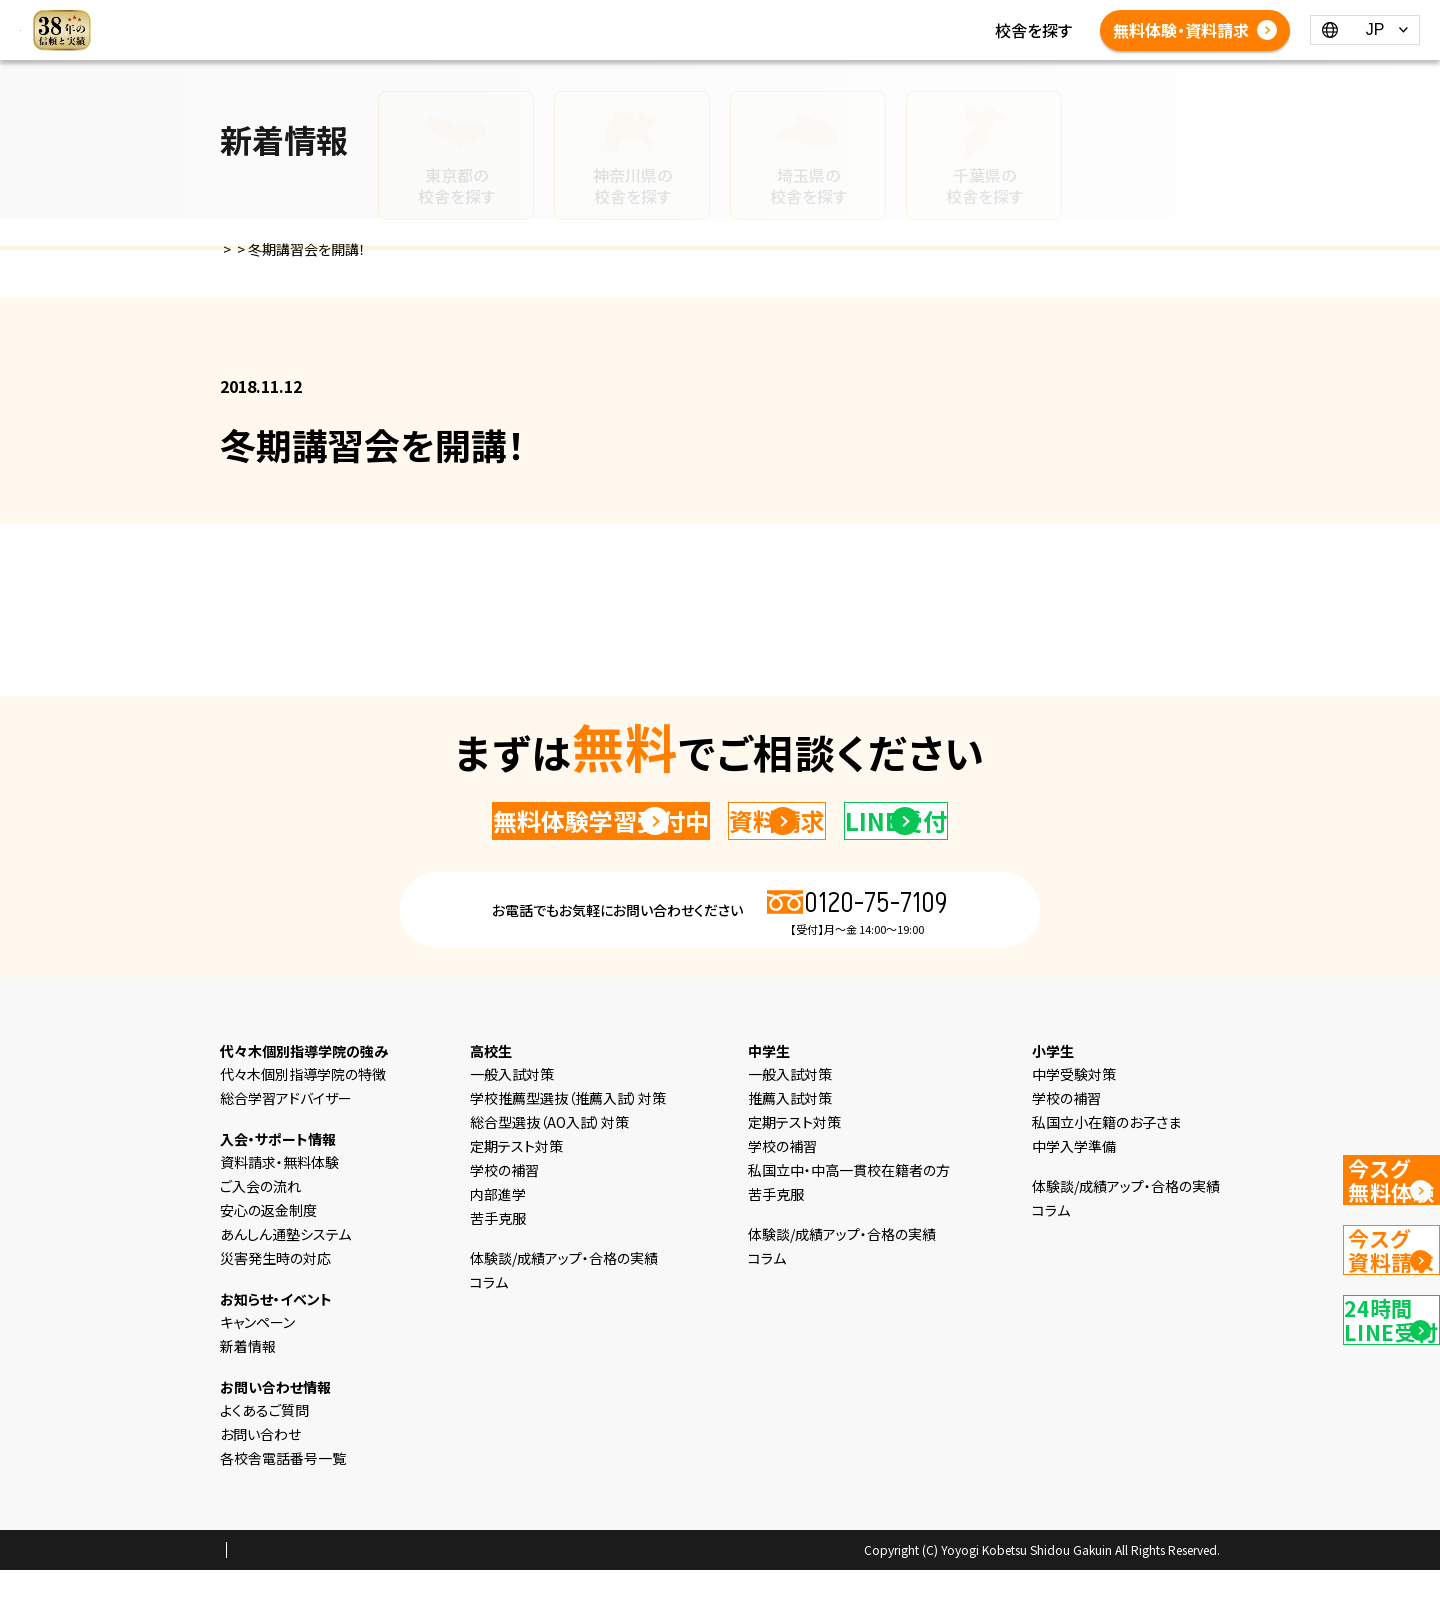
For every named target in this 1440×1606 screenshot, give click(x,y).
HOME (428, 18)
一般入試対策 (512, 1110)
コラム (964, 18)
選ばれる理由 (515, 18)
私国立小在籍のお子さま (1106, 1158)
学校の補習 (504, 1206)
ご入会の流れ (260, 1222)
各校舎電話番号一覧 (825, 42)
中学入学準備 (1074, 1182)
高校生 (730, 18)
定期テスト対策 (516, 1182)
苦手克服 (498, 1254)
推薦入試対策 (790, 1134)
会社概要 (389, 1587)
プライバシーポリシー (284, 1587)
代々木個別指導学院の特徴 (303, 1110)
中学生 (666, 18)
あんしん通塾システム (285, 1270)
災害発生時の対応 (275, 1294)
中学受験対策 (1074, 1110)
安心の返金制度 (268, 1246)
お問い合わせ (260, 1470)
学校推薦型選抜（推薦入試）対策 (568, 1134)
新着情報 (895, 18)
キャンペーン (257, 1358)
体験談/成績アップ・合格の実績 (512, 42)
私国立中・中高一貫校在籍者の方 (849, 1206)
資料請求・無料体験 (279, 1198)
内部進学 (498, 1230)
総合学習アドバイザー (286, 1134)
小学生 (602, 18)
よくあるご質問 (686, 42)
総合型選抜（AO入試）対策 (549, 1158)
